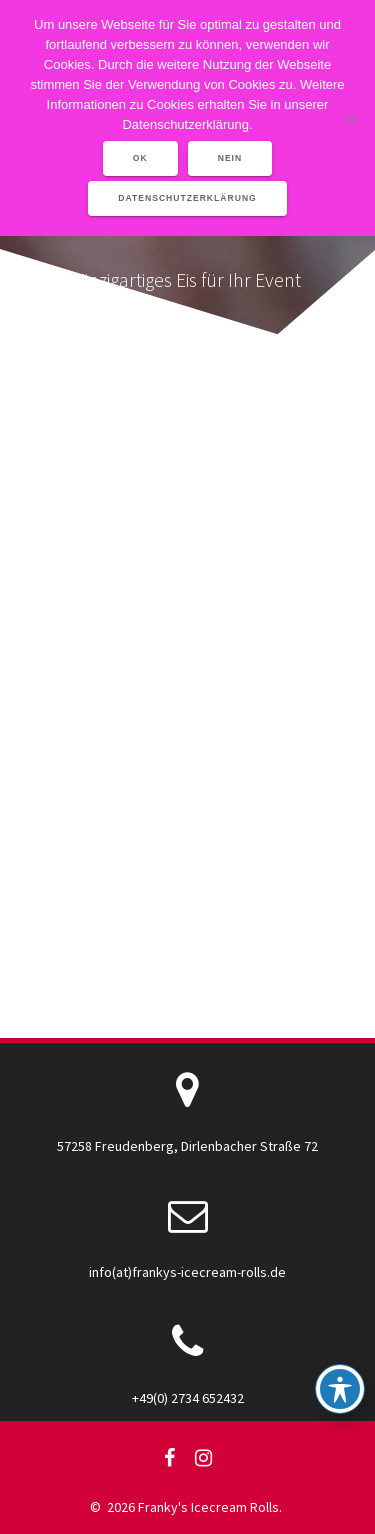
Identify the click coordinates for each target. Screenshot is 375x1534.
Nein (230, 158)
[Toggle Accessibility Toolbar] (340, 1389)
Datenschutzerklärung (187, 198)
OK (140, 158)
